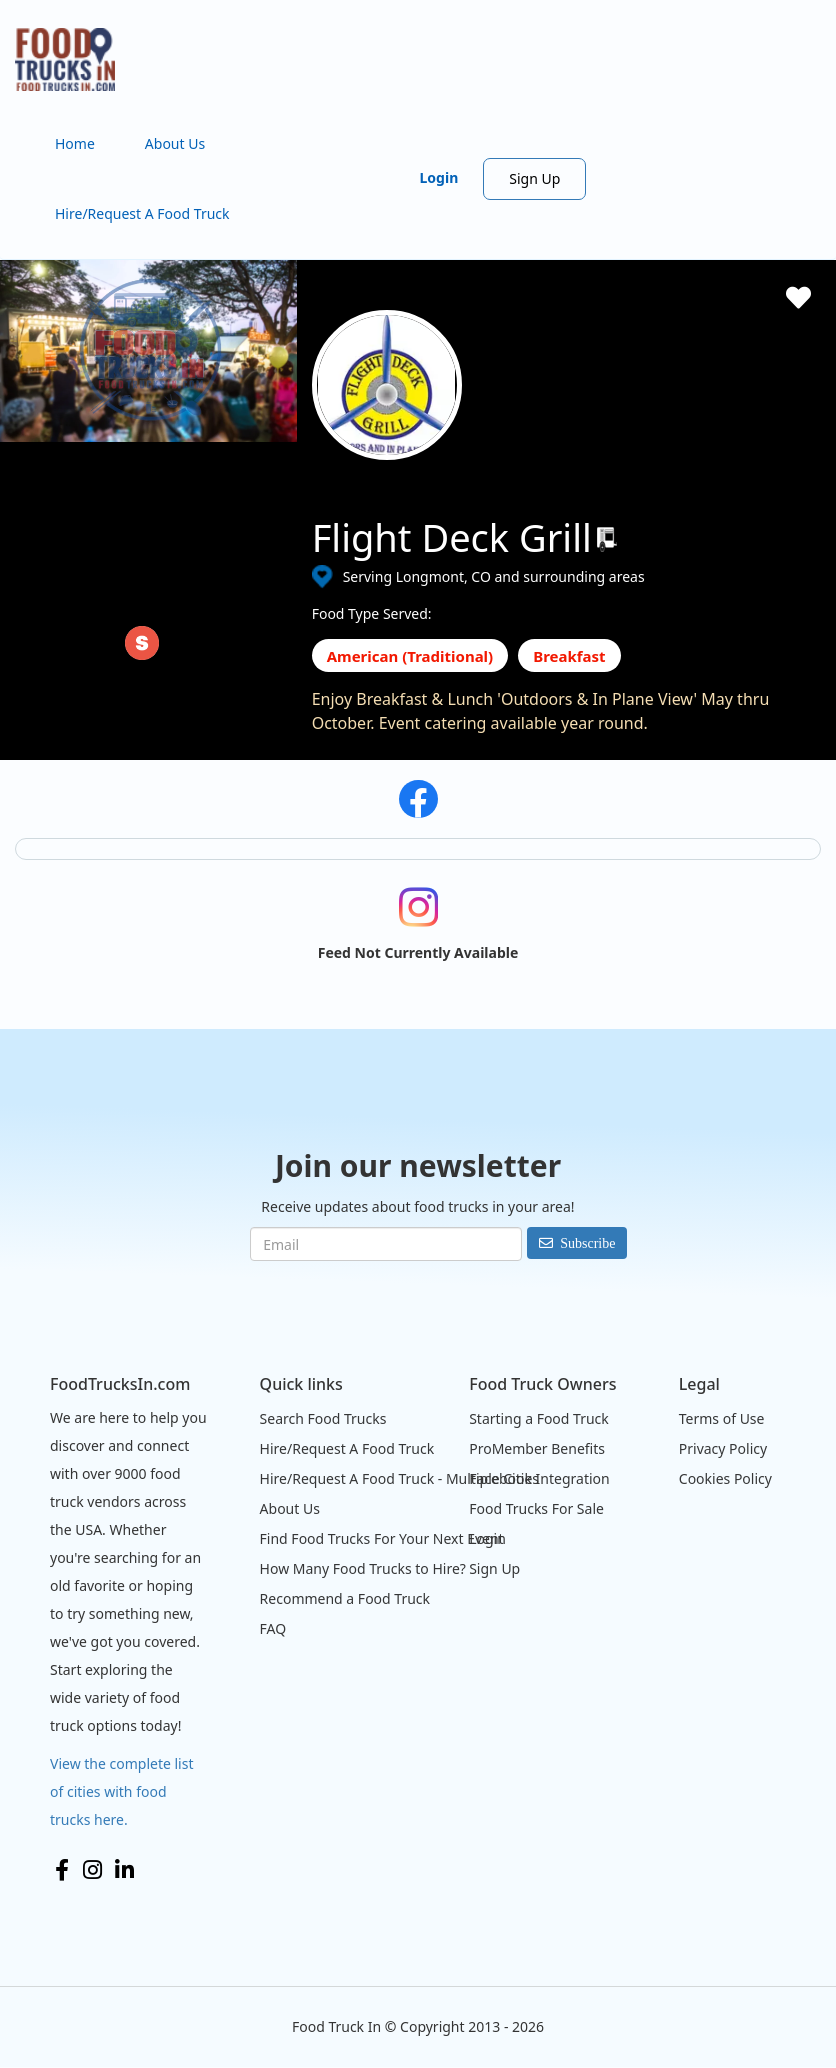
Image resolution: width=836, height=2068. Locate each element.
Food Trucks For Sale (536, 1508)
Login (439, 177)
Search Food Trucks (323, 1418)
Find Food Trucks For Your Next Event (382, 1538)
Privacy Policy (723, 1448)
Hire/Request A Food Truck (142, 213)
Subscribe (587, 1243)
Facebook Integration (539, 1478)
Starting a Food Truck (539, 1418)
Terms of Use (722, 1418)
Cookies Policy (725, 1478)
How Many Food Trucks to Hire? (363, 1568)
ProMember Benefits (537, 1448)
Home (75, 143)
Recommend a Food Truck (345, 1598)
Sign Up (534, 178)
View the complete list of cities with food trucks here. (122, 1791)
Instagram (92, 1870)
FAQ (273, 1628)
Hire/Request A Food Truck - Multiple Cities (399, 1478)
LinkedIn (124, 1870)
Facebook (62, 1870)
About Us (175, 143)
